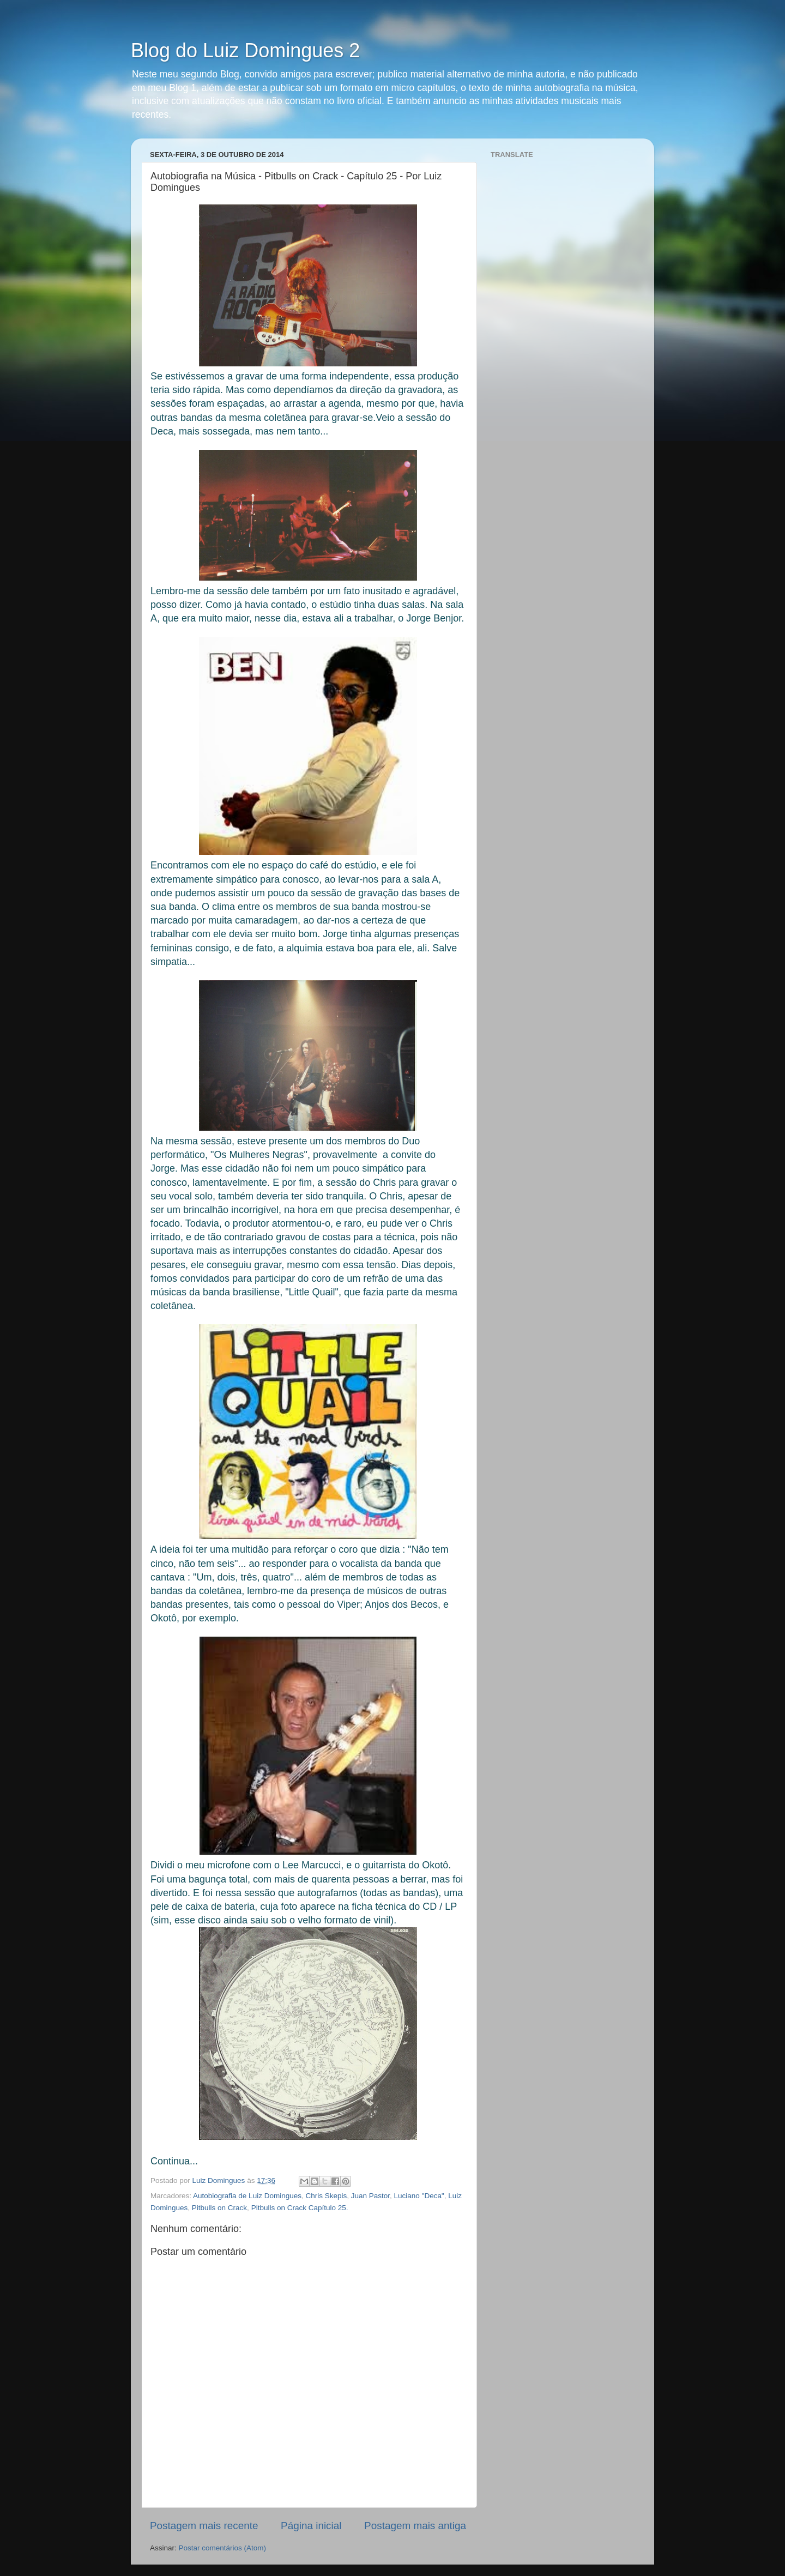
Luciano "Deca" (419, 2196)
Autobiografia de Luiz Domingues (247, 2196)
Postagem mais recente (204, 2525)
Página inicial (311, 2525)
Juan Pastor (370, 2196)
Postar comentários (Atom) (223, 2548)
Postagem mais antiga (415, 2525)
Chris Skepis (326, 2196)
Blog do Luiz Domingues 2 (245, 50)
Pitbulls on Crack (219, 2208)
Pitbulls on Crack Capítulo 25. (299, 2208)
